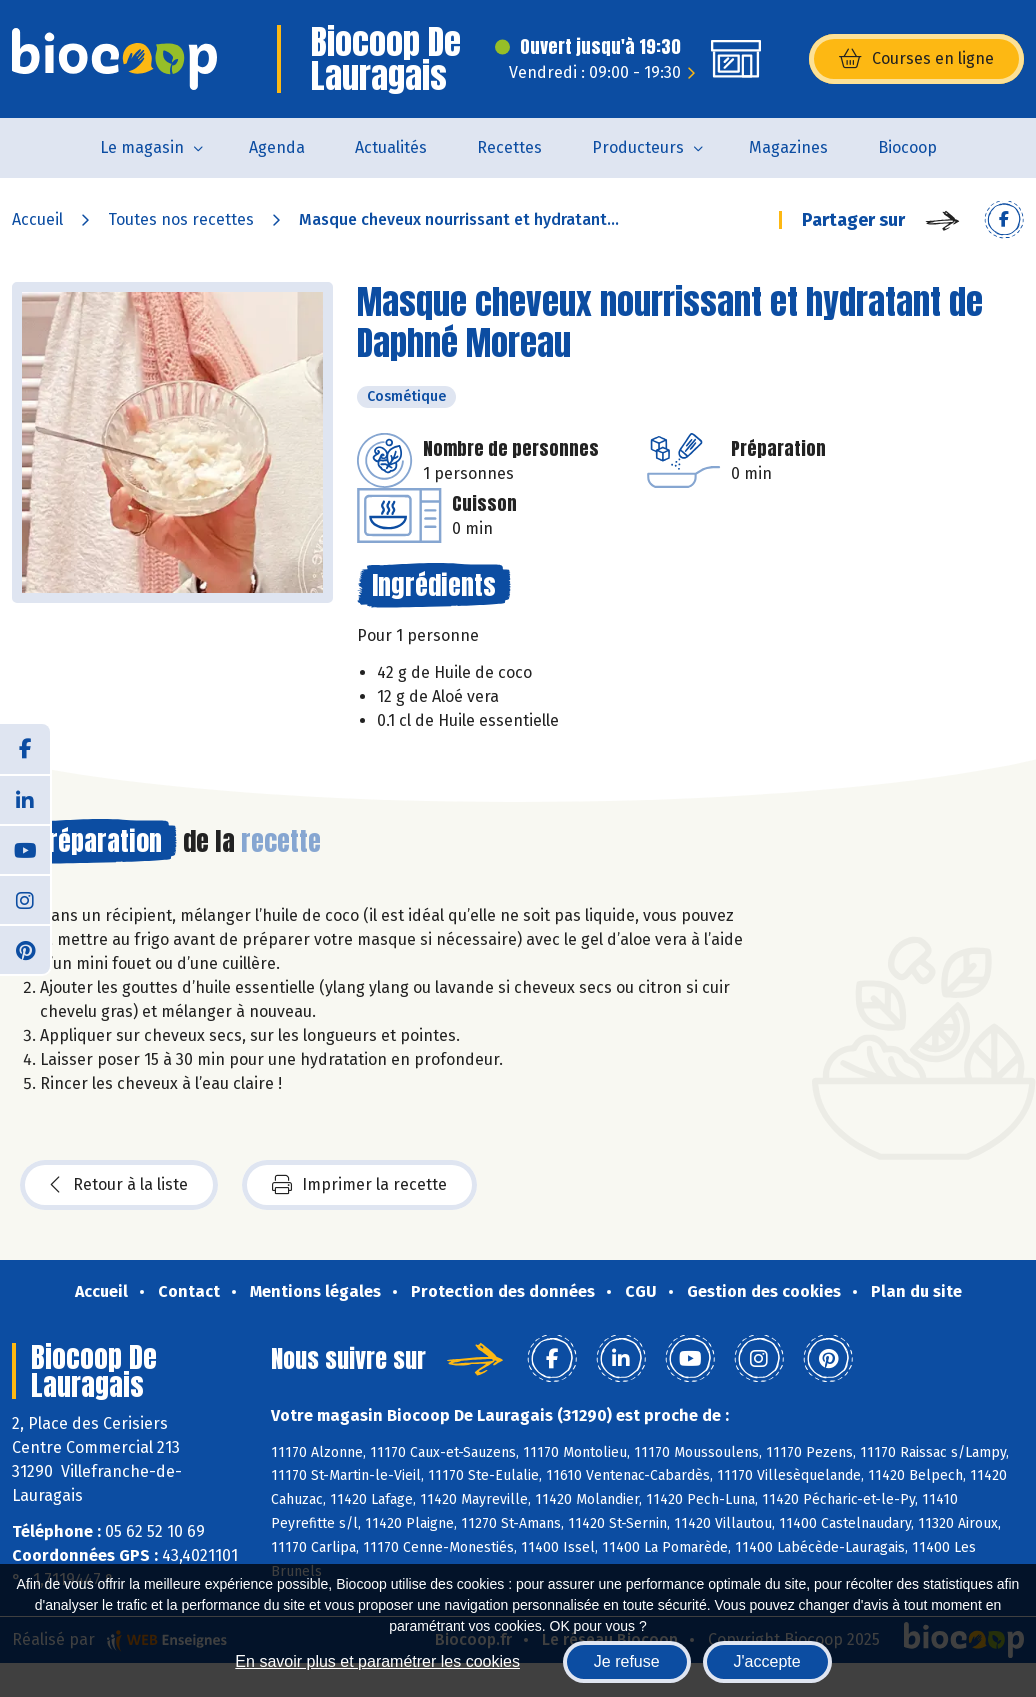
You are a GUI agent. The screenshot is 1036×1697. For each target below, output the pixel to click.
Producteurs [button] (638, 147)
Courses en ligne (916, 59)
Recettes (509, 147)
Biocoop (907, 147)
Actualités (391, 147)
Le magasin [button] (142, 147)
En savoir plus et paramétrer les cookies (377, 1661)
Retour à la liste (119, 1185)
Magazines (788, 147)
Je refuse (627, 1661)
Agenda (277, 147)
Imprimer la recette (359, 1185)
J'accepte (767, 1661)
